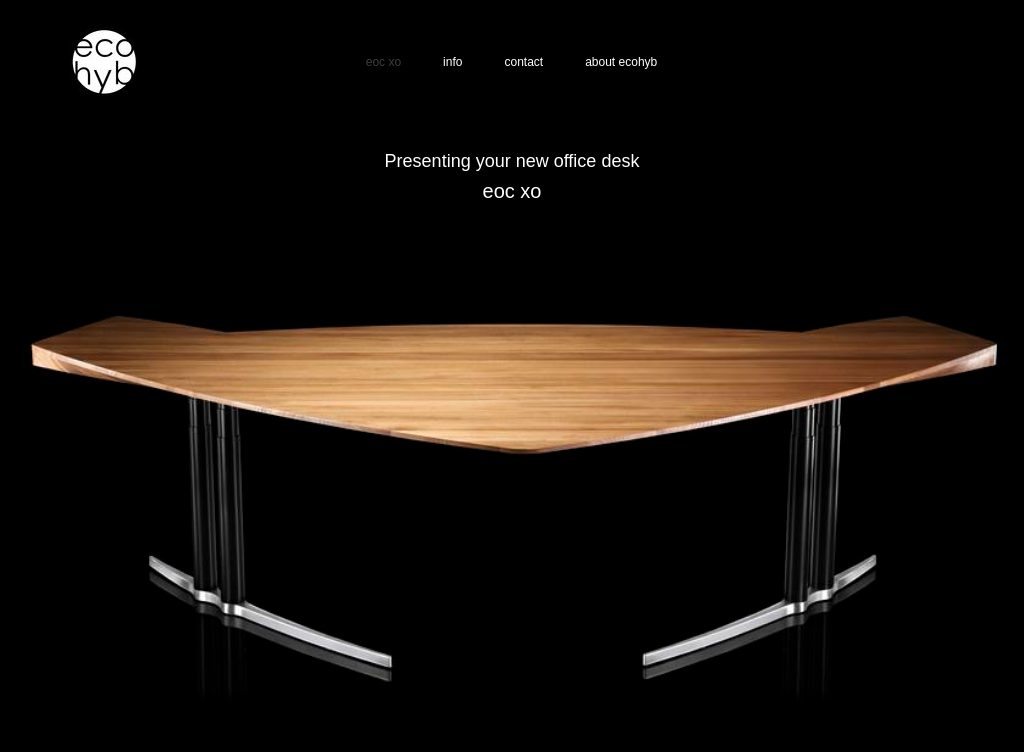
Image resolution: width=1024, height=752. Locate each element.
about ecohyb (621, 62)
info (452, 62)
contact (523, 62)
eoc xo (383, 62)
